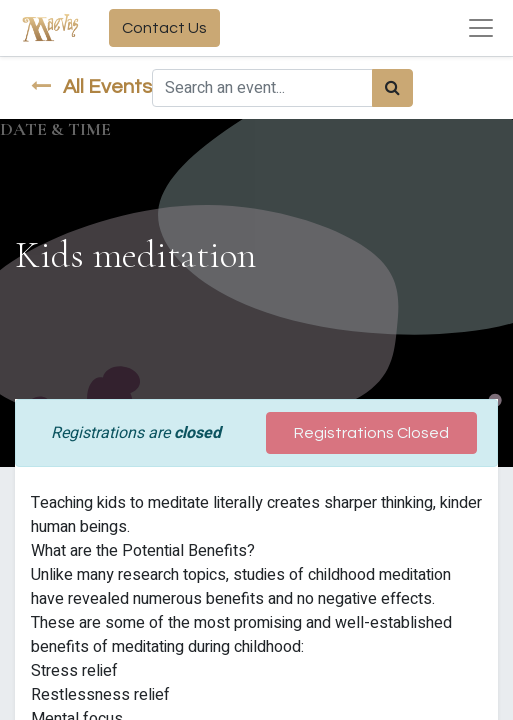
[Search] (392, 88)
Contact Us (164, 28)
